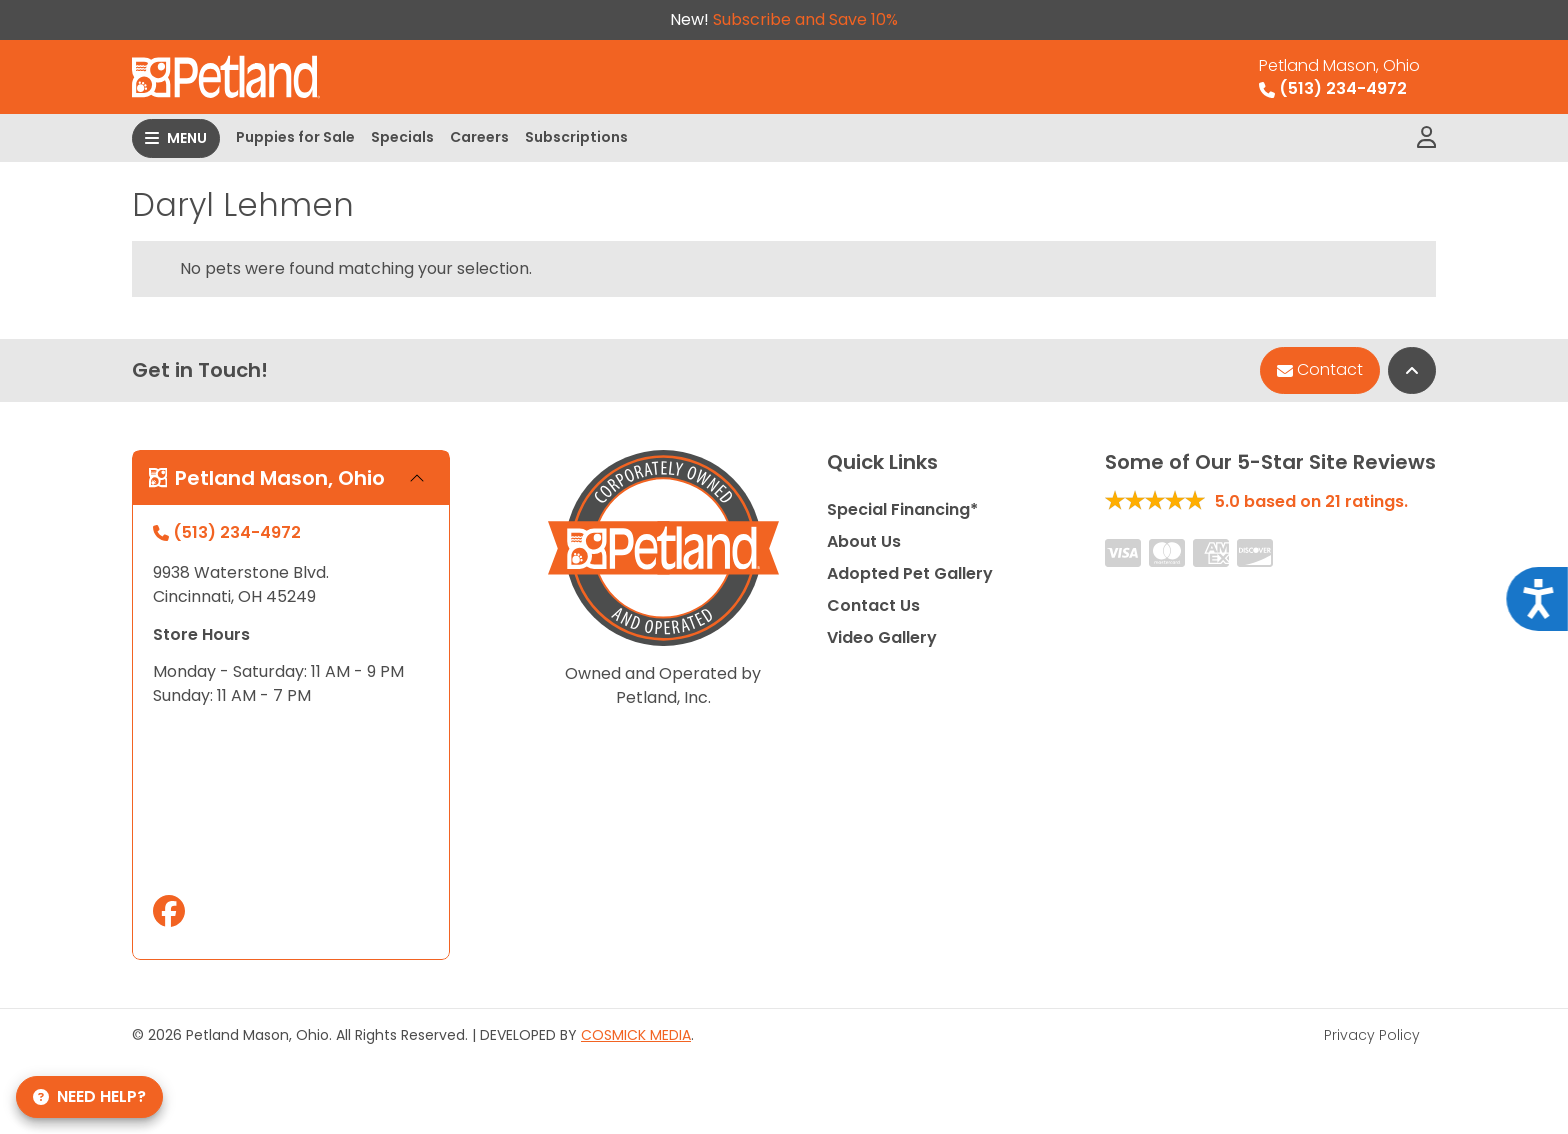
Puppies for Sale (295, 137)
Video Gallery (882, 637)
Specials (402, 137)
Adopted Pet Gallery (910, 573)
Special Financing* (902, 509)
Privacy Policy (1372, 1035)
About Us (864, 541)
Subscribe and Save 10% (805, 19)
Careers (479, 137)
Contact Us (873, 605)
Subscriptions (576, 137)
